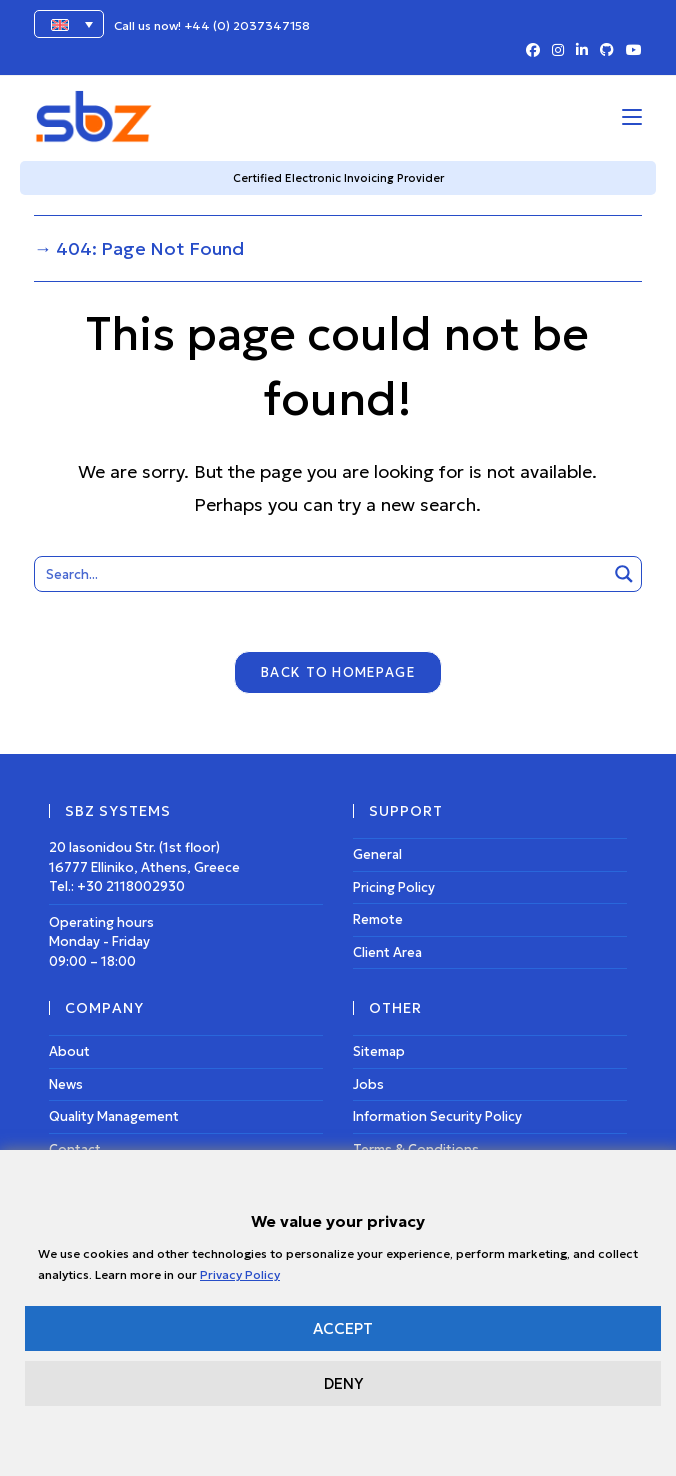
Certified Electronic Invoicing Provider (338, 178)
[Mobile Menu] (632, 116)
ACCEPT (343, 1328)
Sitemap (379, 1052)
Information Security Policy (437, 1117)
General (377, 855)
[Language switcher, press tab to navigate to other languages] (69, 24)
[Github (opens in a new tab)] (607, 51)
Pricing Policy (394, 887)
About (69, 1052)
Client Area (387, 952)
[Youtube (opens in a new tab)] (631, 51)
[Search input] (322, 574)
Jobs (368, 1084)
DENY (343, 1383)
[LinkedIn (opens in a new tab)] (582, 51)
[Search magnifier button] (624, 574)
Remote (378, 920)
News (66, 1084)
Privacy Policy (240, 1274)
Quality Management (114, 1117)
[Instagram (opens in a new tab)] (558, 51)
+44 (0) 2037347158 (247, 25)
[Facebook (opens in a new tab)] (533, 51)
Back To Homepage (338, 673)
